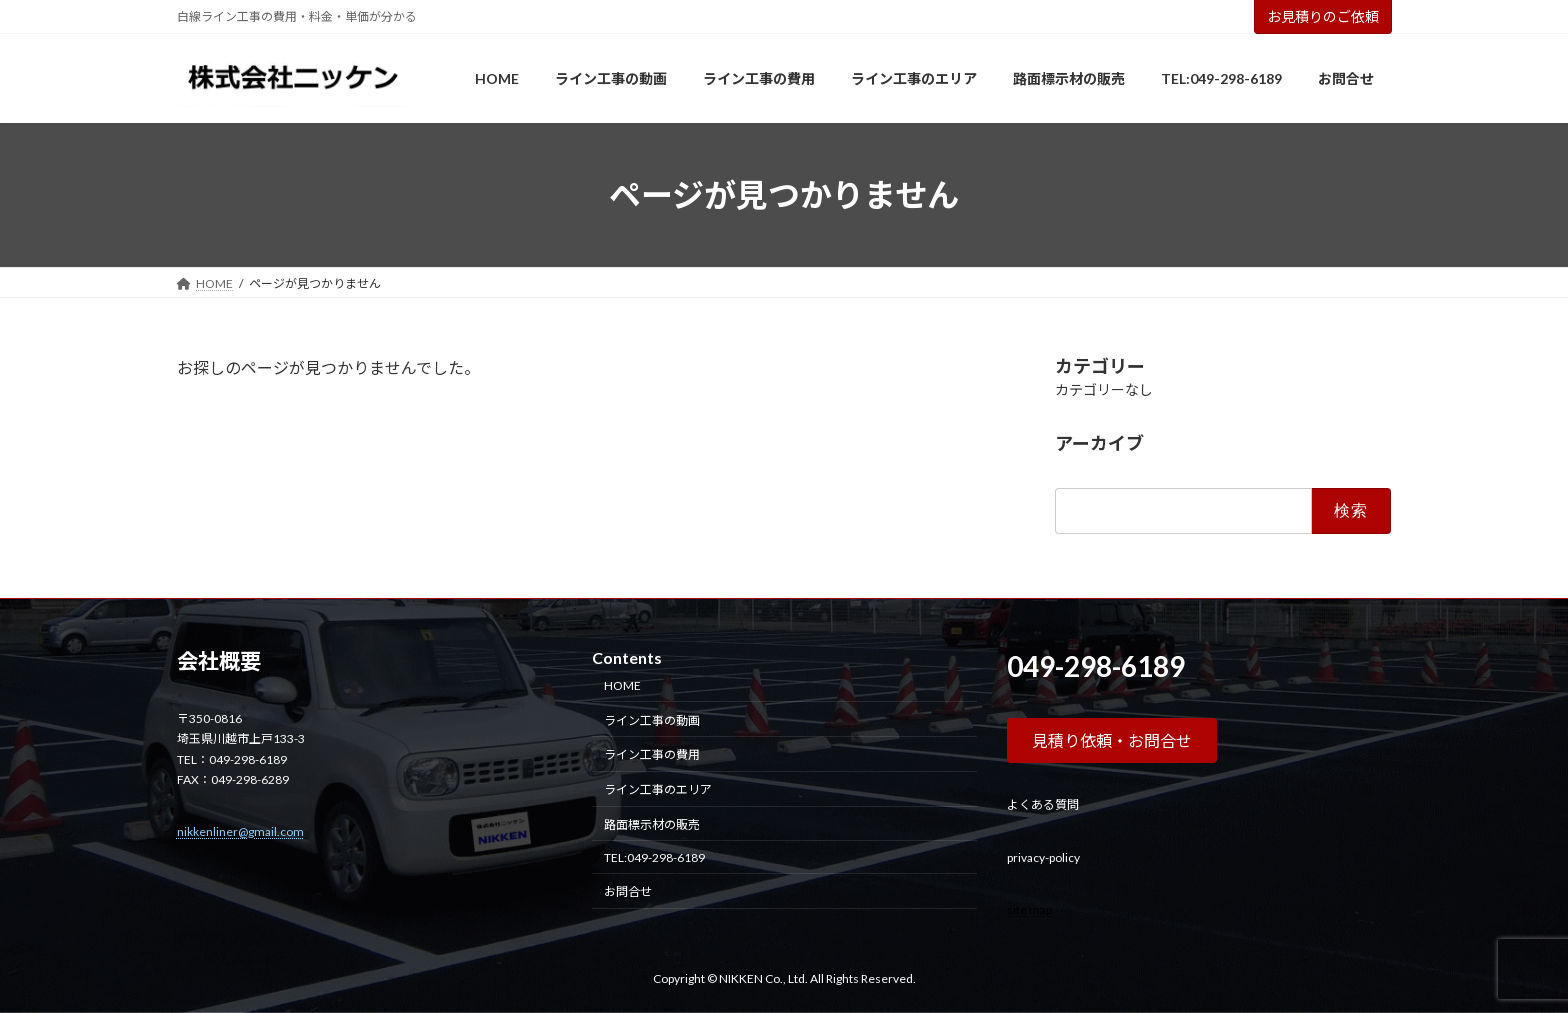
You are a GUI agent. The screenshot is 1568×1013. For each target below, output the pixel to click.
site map (1029, 909)
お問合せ (628, 892)
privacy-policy (1043, 857)
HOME (622, 685)
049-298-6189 (1096, 666)
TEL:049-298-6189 (654, 857)
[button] (1112, 740)
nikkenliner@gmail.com (240, 831)
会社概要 (219, 661)
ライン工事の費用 (652, 754)
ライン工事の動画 (652, 720)
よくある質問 (1043, 804)
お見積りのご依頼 (1323, 16)
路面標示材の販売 (652, 824)
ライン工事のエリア (658, 789)
